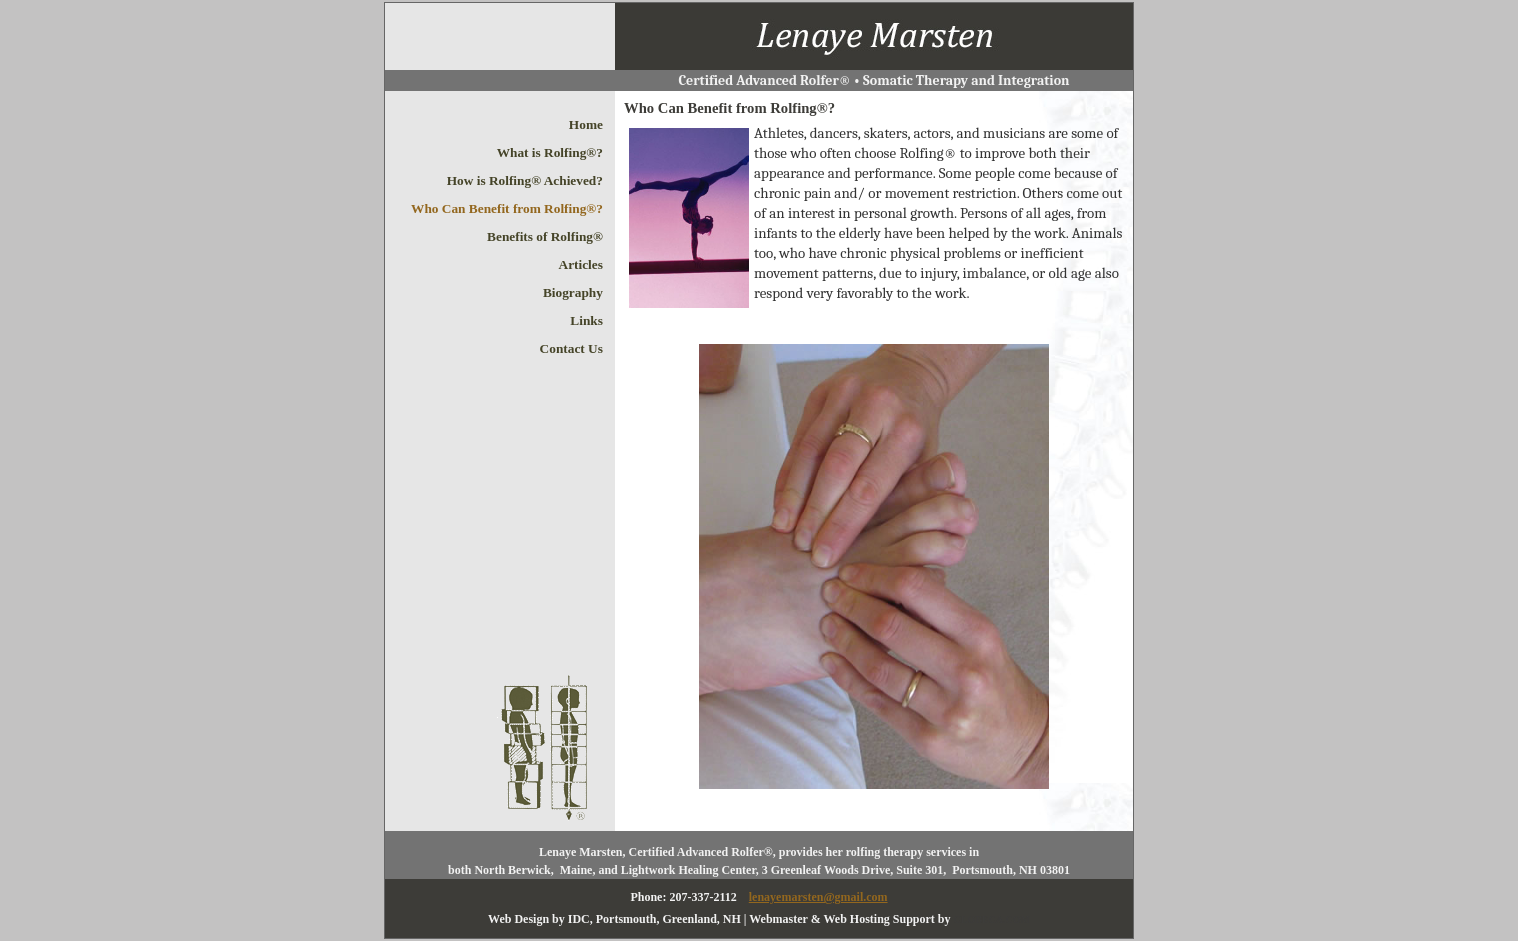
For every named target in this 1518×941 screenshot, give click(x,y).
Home (586, 124)
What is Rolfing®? (550, 152)
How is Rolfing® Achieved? (525, 180)
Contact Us (571, 348)
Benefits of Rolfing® (545, 236)
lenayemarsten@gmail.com (818, 897)
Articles (581, 264)
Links (586, 320)
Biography (573, 292)
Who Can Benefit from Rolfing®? (507, 208)
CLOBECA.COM (992, 919)
